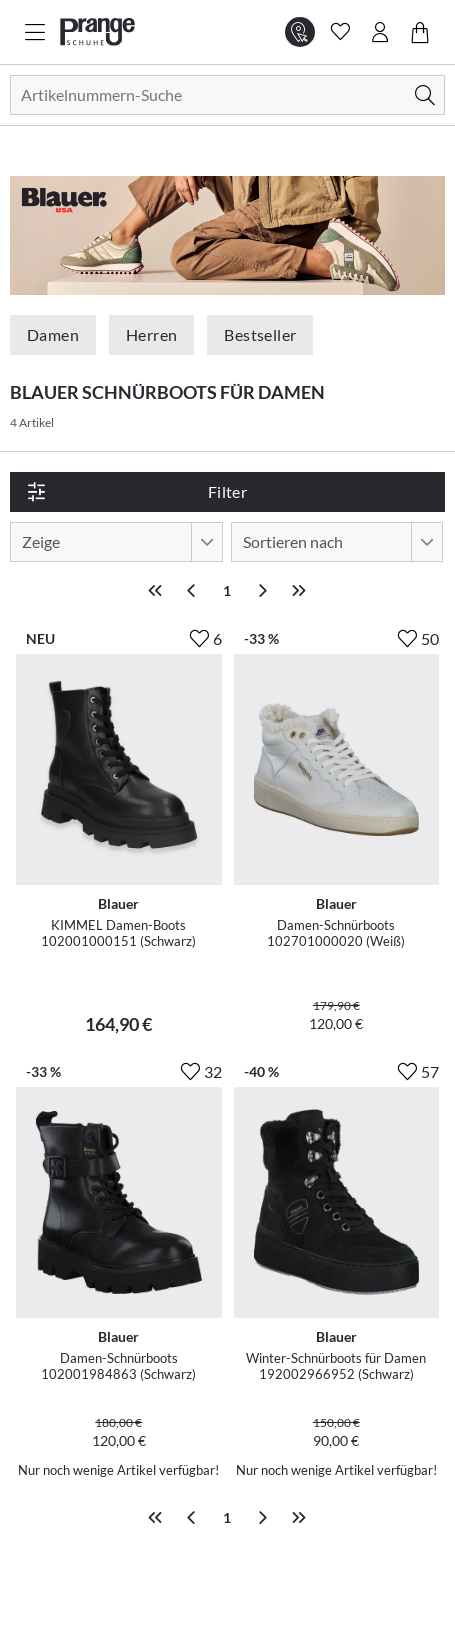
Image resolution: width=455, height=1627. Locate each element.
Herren (151, 334)
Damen (53, 334)
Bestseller (260, 334)
